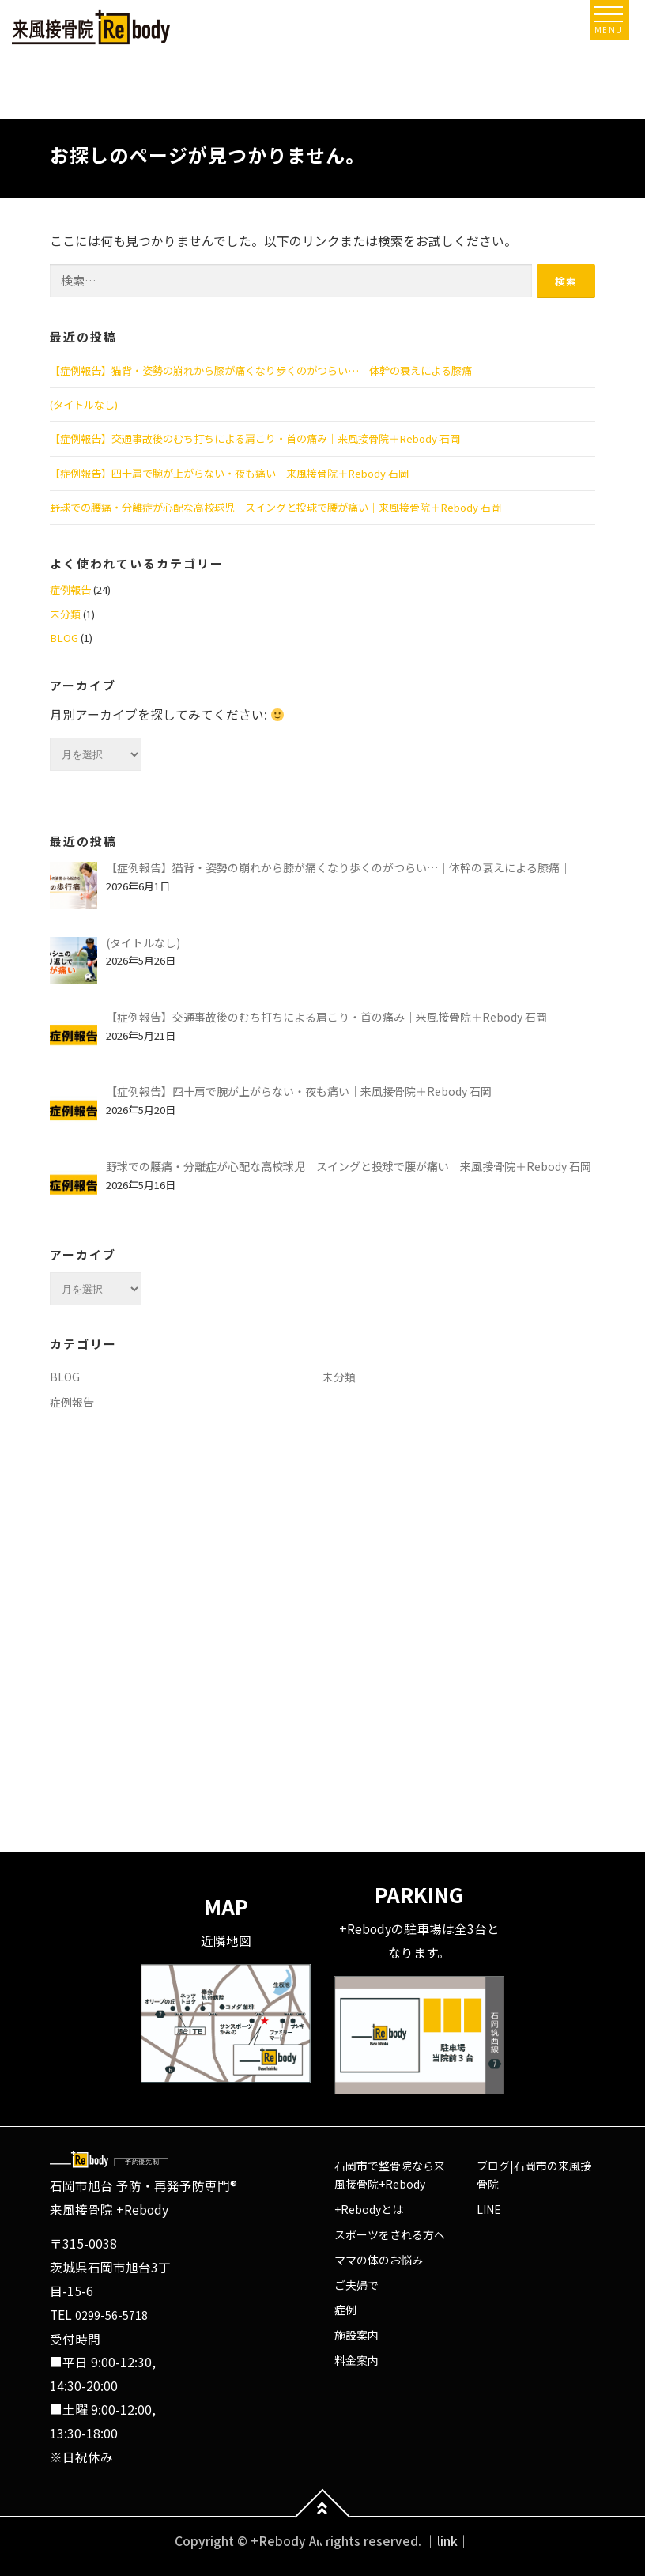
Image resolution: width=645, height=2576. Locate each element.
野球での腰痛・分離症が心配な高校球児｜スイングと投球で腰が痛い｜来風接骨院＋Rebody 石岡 (275, 507)
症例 (345, 2309)
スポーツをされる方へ (389, 2234)
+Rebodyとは (368, 2209)
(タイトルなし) (84, 404)
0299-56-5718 (111, 2315)
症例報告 (70, 589)
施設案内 (356, 2335)
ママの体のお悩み (378, 2260)
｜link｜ (447, 2541)
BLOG (64, 637)
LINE (489, 2209)
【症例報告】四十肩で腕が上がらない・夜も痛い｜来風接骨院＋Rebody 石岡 (229, 473)
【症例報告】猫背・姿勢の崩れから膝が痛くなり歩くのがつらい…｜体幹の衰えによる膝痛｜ (266, 370)
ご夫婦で (356, 2285)
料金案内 (356, 2360)
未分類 (65, 613)
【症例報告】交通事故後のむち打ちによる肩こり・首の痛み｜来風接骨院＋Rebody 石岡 (255, 438)
